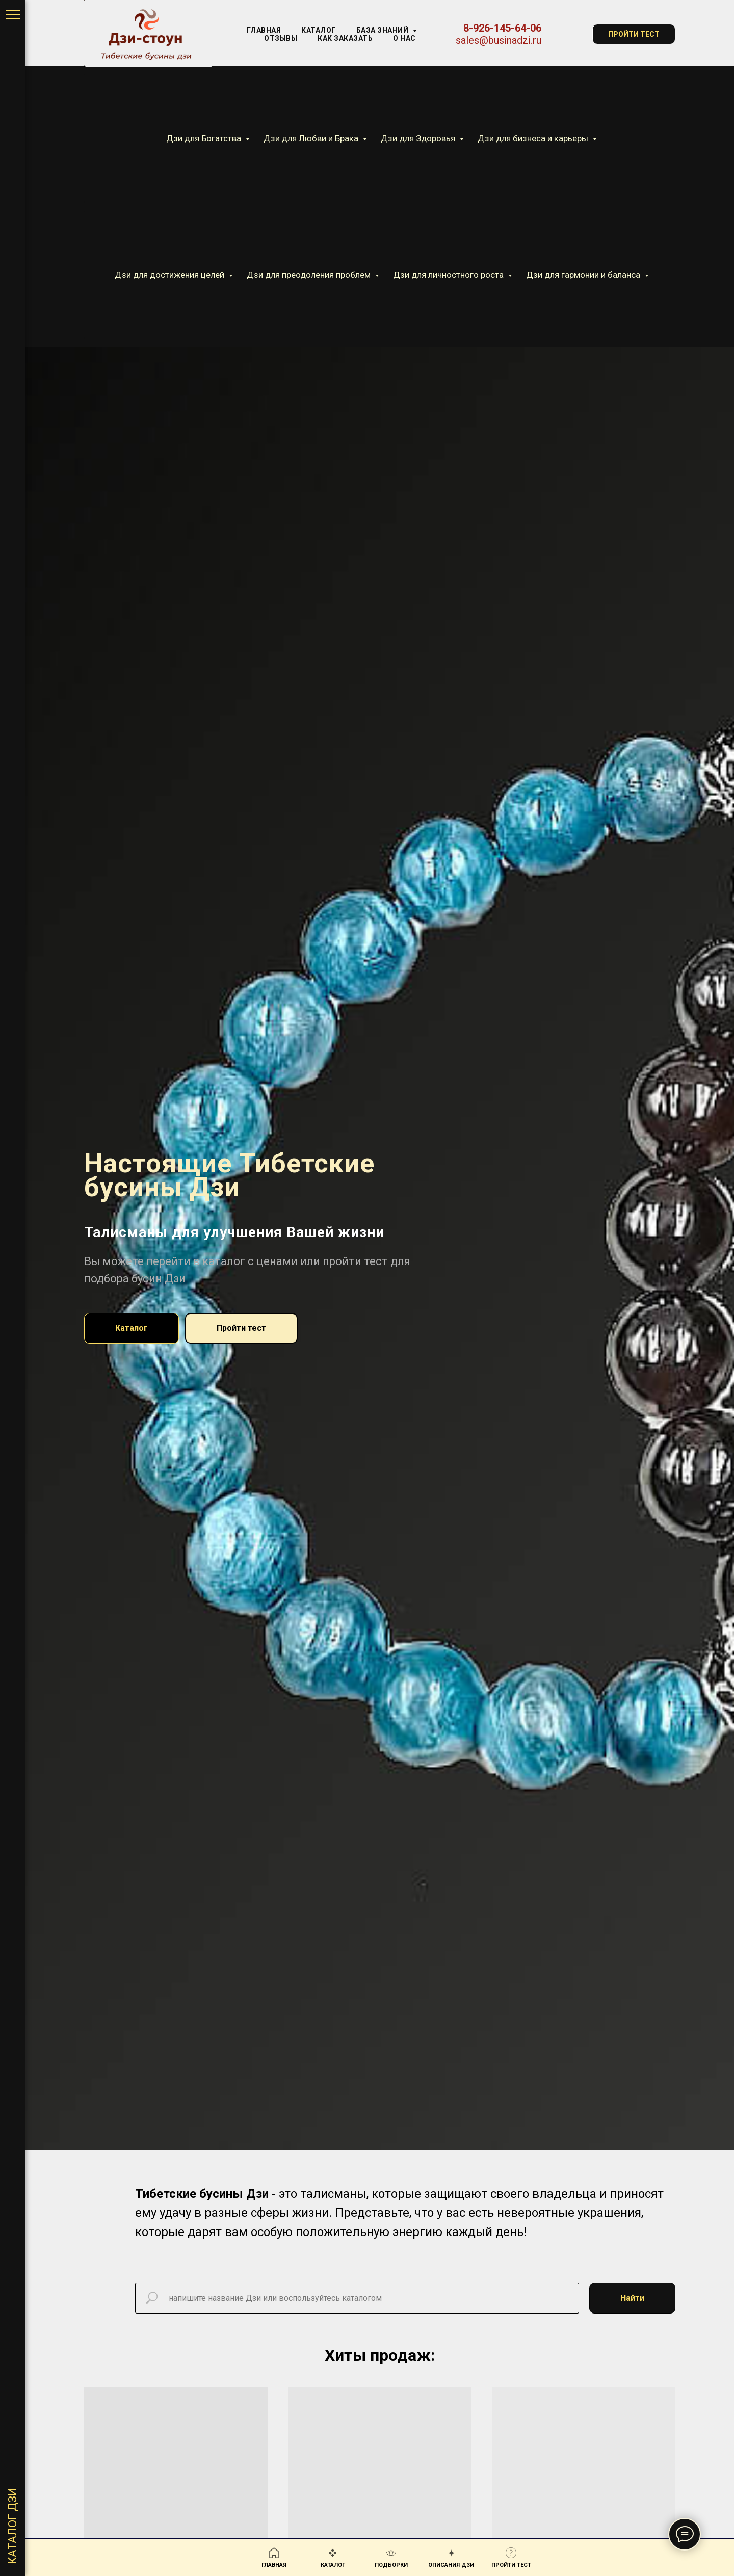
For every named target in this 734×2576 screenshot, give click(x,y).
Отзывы (280, 38)
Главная (264, 30)
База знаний (383, 30)
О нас (404, 38)
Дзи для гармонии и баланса (584, 275)
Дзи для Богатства (204, 138)
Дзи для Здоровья (419, 138)
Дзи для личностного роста (449, 275)
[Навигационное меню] (13, 15)
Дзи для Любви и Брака (312, 138)
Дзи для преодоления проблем (310, 275)
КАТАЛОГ (318, 30)
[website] (566, 34)
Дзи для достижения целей (170, 275)
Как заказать (345, 38)
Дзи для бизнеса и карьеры (534, 138)
